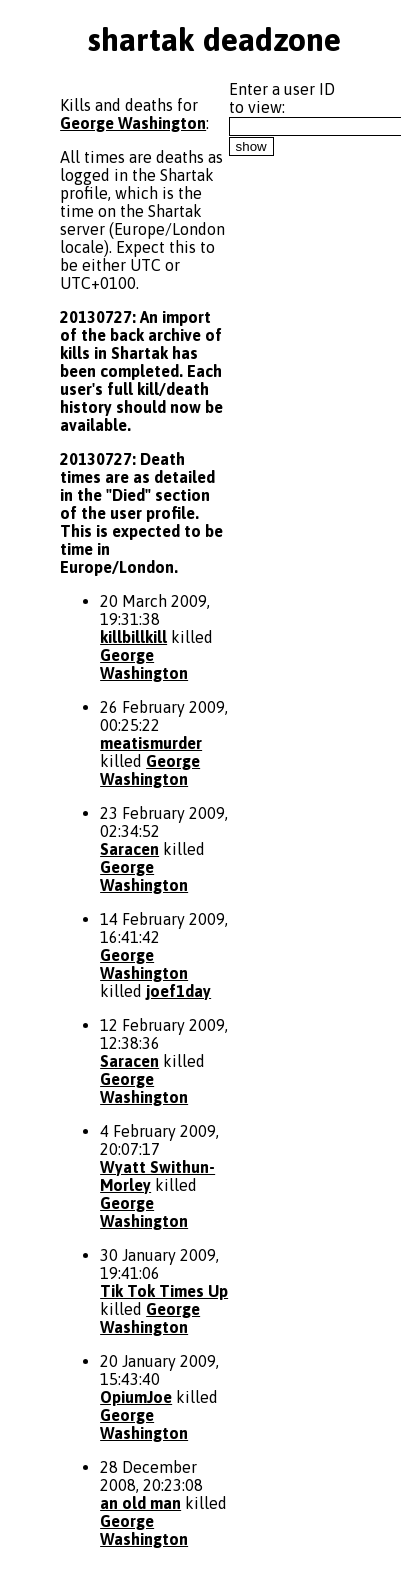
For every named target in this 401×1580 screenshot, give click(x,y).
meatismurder (151, 743)
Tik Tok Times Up (164, 1291)
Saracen (129, 849)
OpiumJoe (136, 1397)
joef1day (178, 991)
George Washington (133, 123)
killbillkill (133, 637)
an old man (140, 1503)
